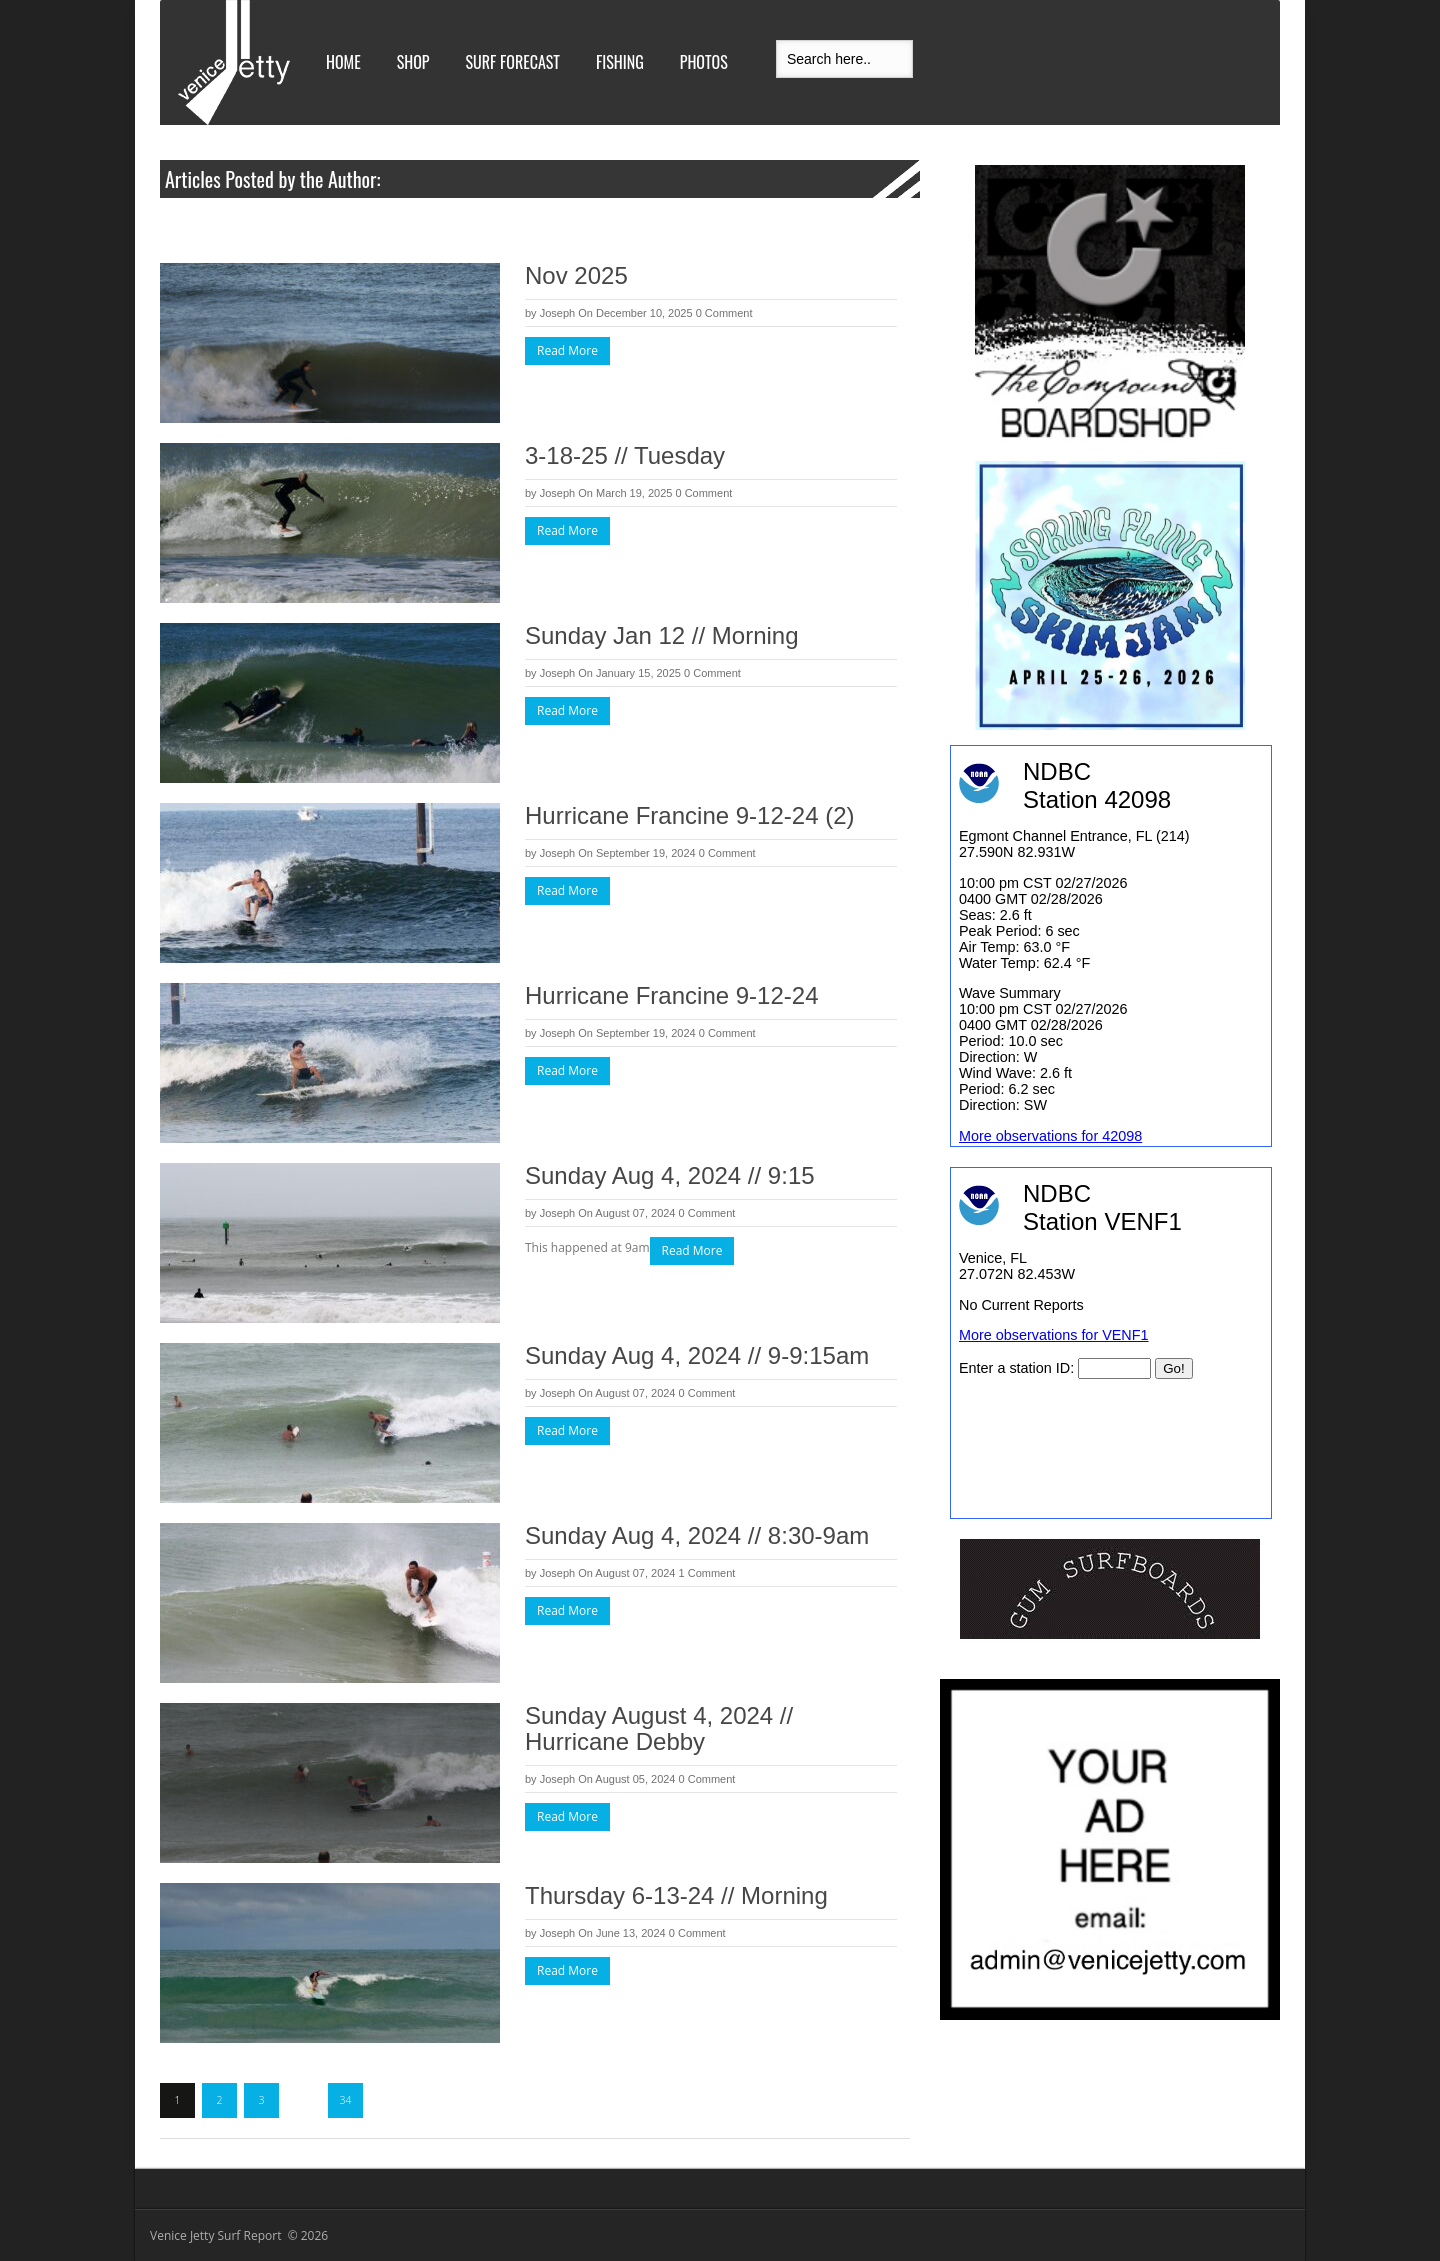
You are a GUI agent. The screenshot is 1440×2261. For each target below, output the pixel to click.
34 (346, 2100)
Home (343, 62)
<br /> (1111, 1343)
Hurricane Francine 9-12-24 (671, 995)
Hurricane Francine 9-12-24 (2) (689, 815)
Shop (413, 62)
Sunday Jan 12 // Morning (662, 635)
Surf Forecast (513, 62)
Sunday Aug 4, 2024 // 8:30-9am (697, 1535)
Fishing (620, 62)
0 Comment (724, 313)
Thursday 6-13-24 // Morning (676, 1895)
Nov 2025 (576, 275)
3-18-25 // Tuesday (625, 455)
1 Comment (707, 1573)
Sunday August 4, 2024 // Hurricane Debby (659, 1728)
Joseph (557, 313)
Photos (704, 62)
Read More (567, 350)
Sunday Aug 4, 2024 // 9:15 (670, 1175)
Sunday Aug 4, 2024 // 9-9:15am (697, 1355)
